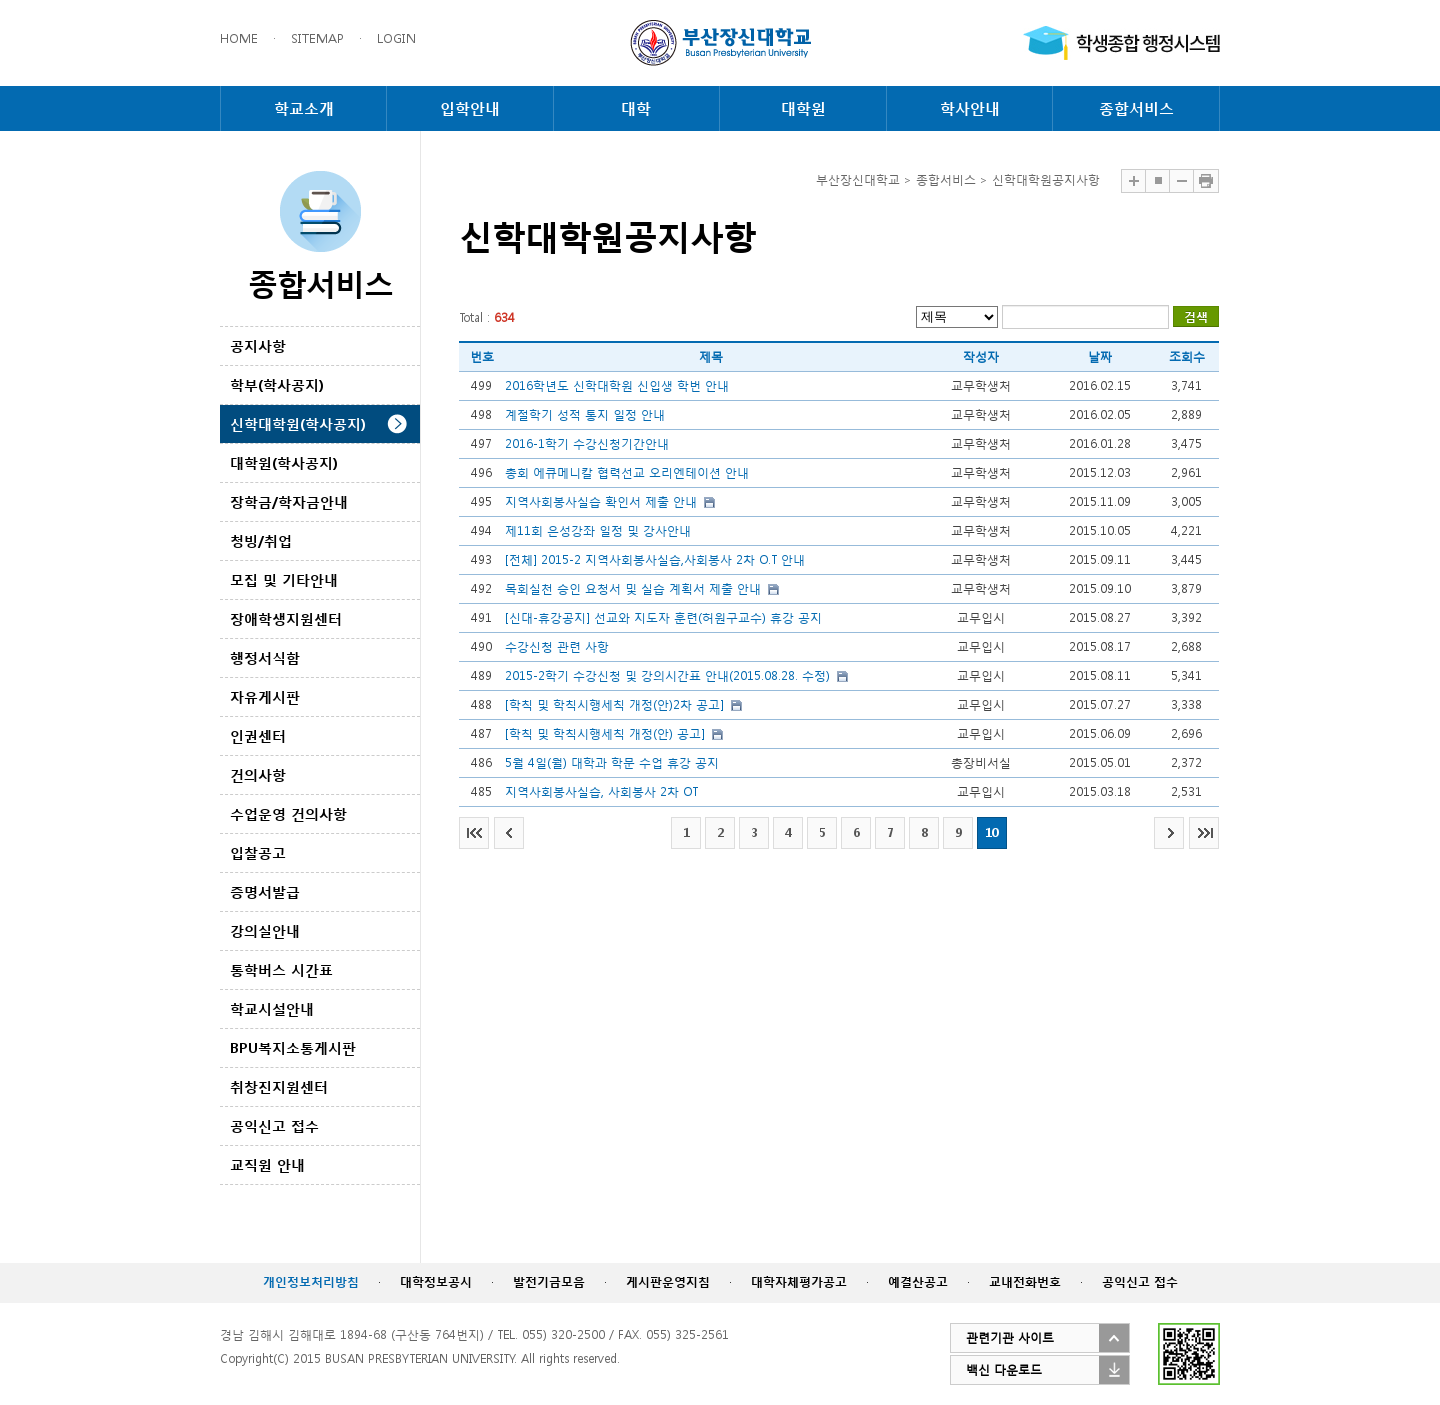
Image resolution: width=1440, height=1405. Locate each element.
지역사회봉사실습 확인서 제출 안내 (601, 501)
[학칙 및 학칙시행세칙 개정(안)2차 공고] (614, 704)
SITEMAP (317, 38)
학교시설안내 (272, 1008)
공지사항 (258, 345)
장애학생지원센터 (286, 618)
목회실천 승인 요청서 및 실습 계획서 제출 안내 (633, 588)
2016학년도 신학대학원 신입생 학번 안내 (617, 385)
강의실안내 (265, 930)
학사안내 (970, 108)
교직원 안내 (267, 1164)
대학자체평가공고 (799, 1281)
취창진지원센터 (279, 1086)
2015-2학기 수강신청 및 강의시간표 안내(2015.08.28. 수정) (667, 675)
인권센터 (258, 735)
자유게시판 (265, 696)
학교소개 (304, 108)
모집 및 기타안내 (284, 579)
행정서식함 (265, 657)
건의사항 (258, 774)
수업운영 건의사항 (288, 813)
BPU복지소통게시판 (293, 1047)
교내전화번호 (1025, 1281)
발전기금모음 (549, 1281)
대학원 (803, 108)
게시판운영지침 (668, 1281)
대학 (636, 108)
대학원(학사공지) (284, 462)
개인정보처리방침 (311, 1281)
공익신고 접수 (274, 1125)
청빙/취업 (261, 540)
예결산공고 (918, 1281)
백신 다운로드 (1004, 1369)
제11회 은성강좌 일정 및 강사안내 (598, 530)
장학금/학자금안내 (289, 501)
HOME (239, 38)
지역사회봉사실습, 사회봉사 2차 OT (601, 791)
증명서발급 (265, 891)
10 (992, 832)
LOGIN (396, 38)
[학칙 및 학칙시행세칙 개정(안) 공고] (605, 733)
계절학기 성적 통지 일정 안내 (585, 414)
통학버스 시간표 (281, 969)
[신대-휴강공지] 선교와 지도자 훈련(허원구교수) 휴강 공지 (663, 617)
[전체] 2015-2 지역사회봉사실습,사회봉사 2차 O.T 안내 (655, 559)
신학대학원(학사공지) (298, 423)
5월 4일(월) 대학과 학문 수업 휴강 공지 (612, 762)
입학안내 (470, 108)
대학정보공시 (436, 1281)
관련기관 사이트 (1010, 1337)
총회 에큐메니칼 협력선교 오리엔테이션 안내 (627, 472)
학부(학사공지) (277, 384)
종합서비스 (1136, 108)
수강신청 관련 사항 (557, 646)
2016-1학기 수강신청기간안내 (587, 443)
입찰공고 (258, 852)
